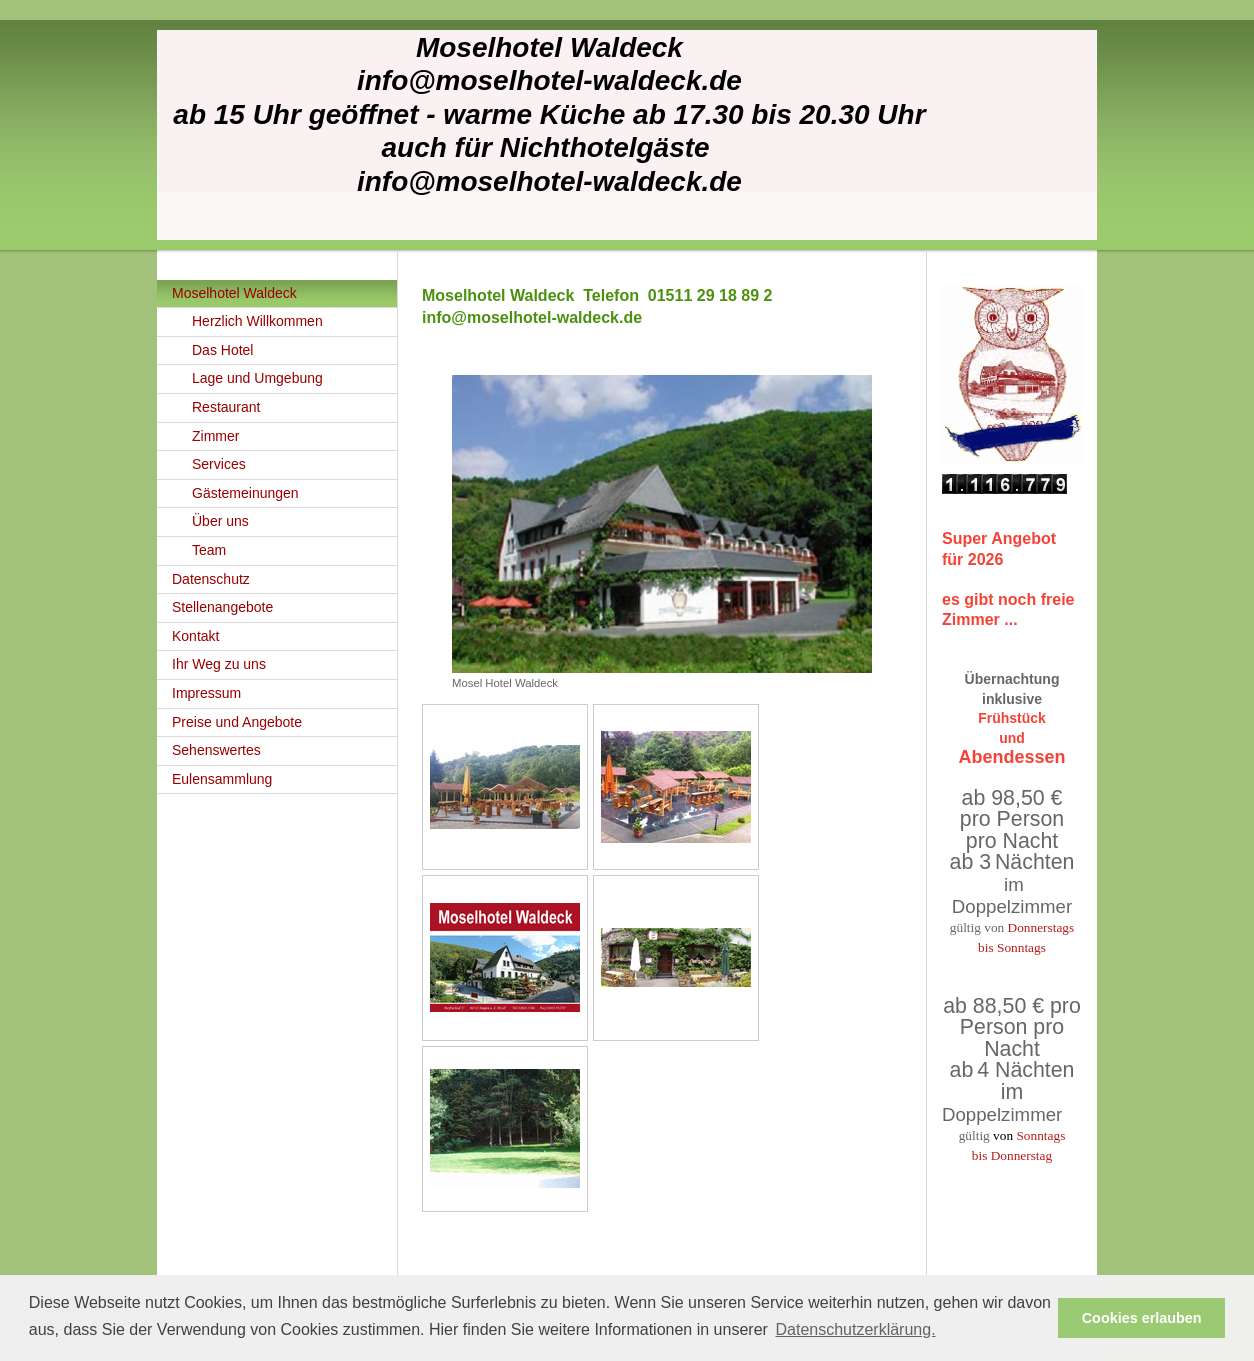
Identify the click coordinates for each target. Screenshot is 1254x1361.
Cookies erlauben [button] (1142, 1318)
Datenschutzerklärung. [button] (855, 1329)
